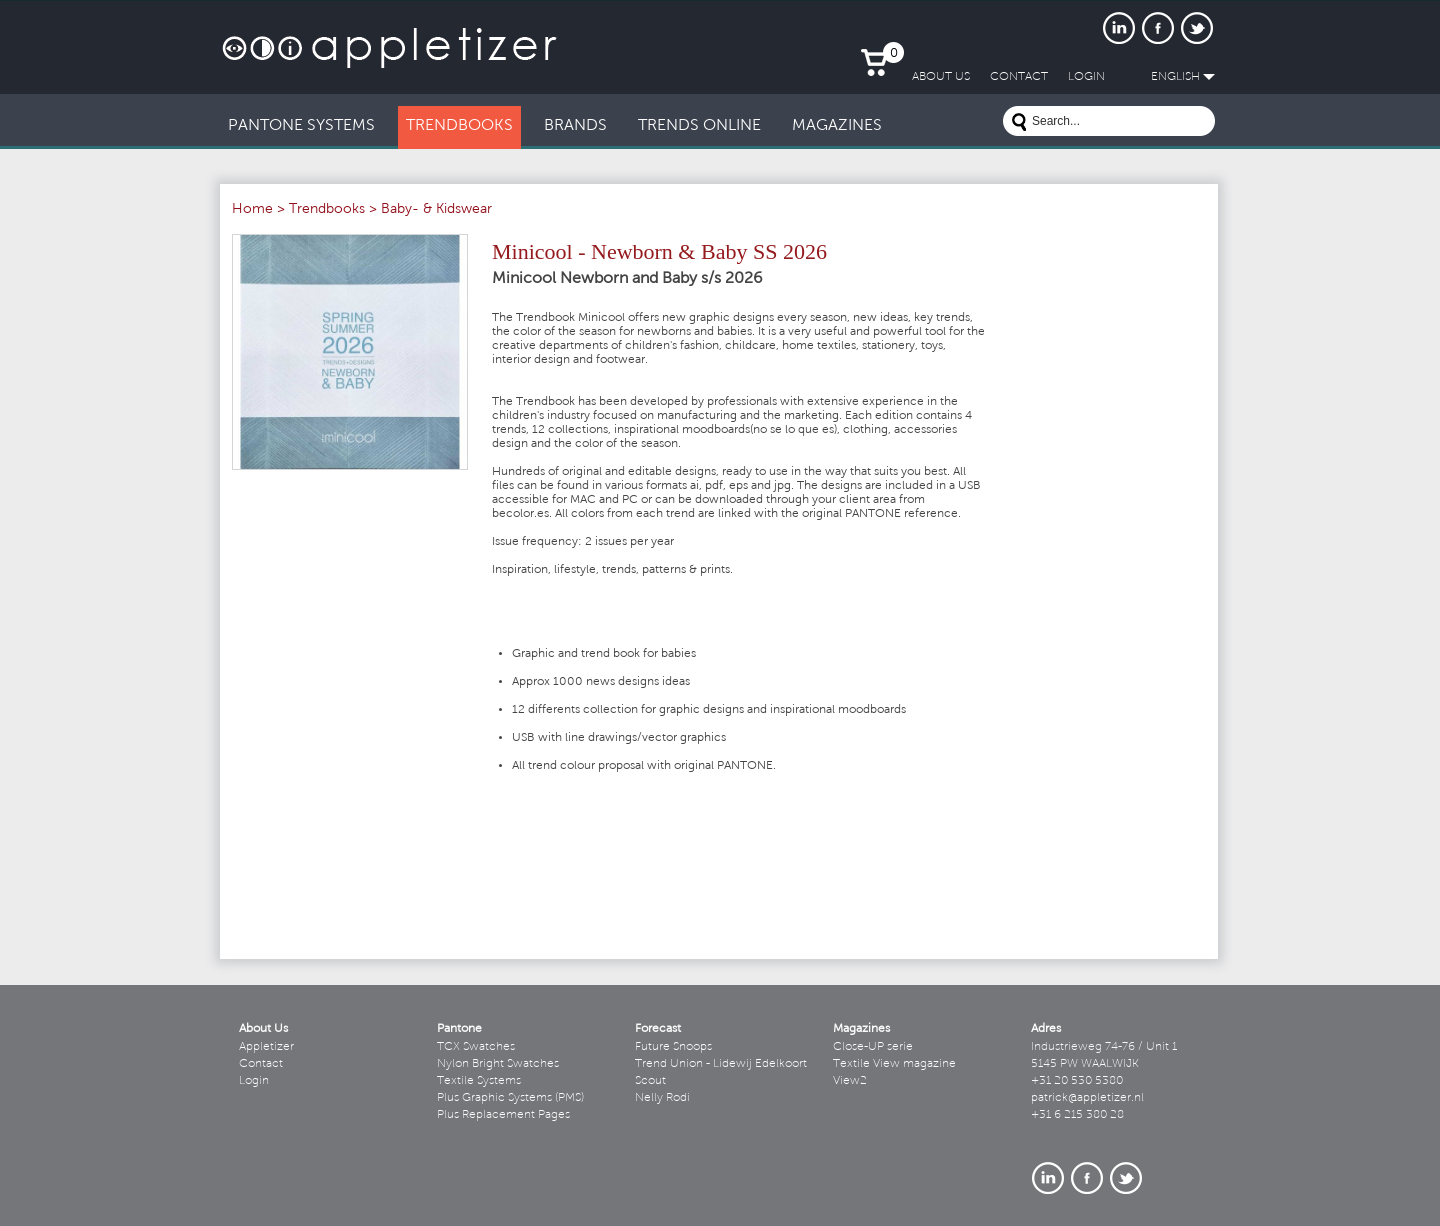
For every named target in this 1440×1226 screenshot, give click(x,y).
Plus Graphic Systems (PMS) (510, 1098)
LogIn (1086, 77)
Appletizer (266, 1047)
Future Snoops (673, 1047)
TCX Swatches (476, 1047)
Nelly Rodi (662, 1098)
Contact (261, 1064)
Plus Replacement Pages (503, 1115)
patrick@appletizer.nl (1087, 1098)
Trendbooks (327, 210)
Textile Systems (479, 1081)
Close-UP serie (873, 1047)
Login (254, 1081)
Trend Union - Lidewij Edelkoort (721, 1064)
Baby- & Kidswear (436, 210)
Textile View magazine (894, 1064)
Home (252, 210)
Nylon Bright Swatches (498, 1064)
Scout (650, 1081)
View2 (850, 1081)
